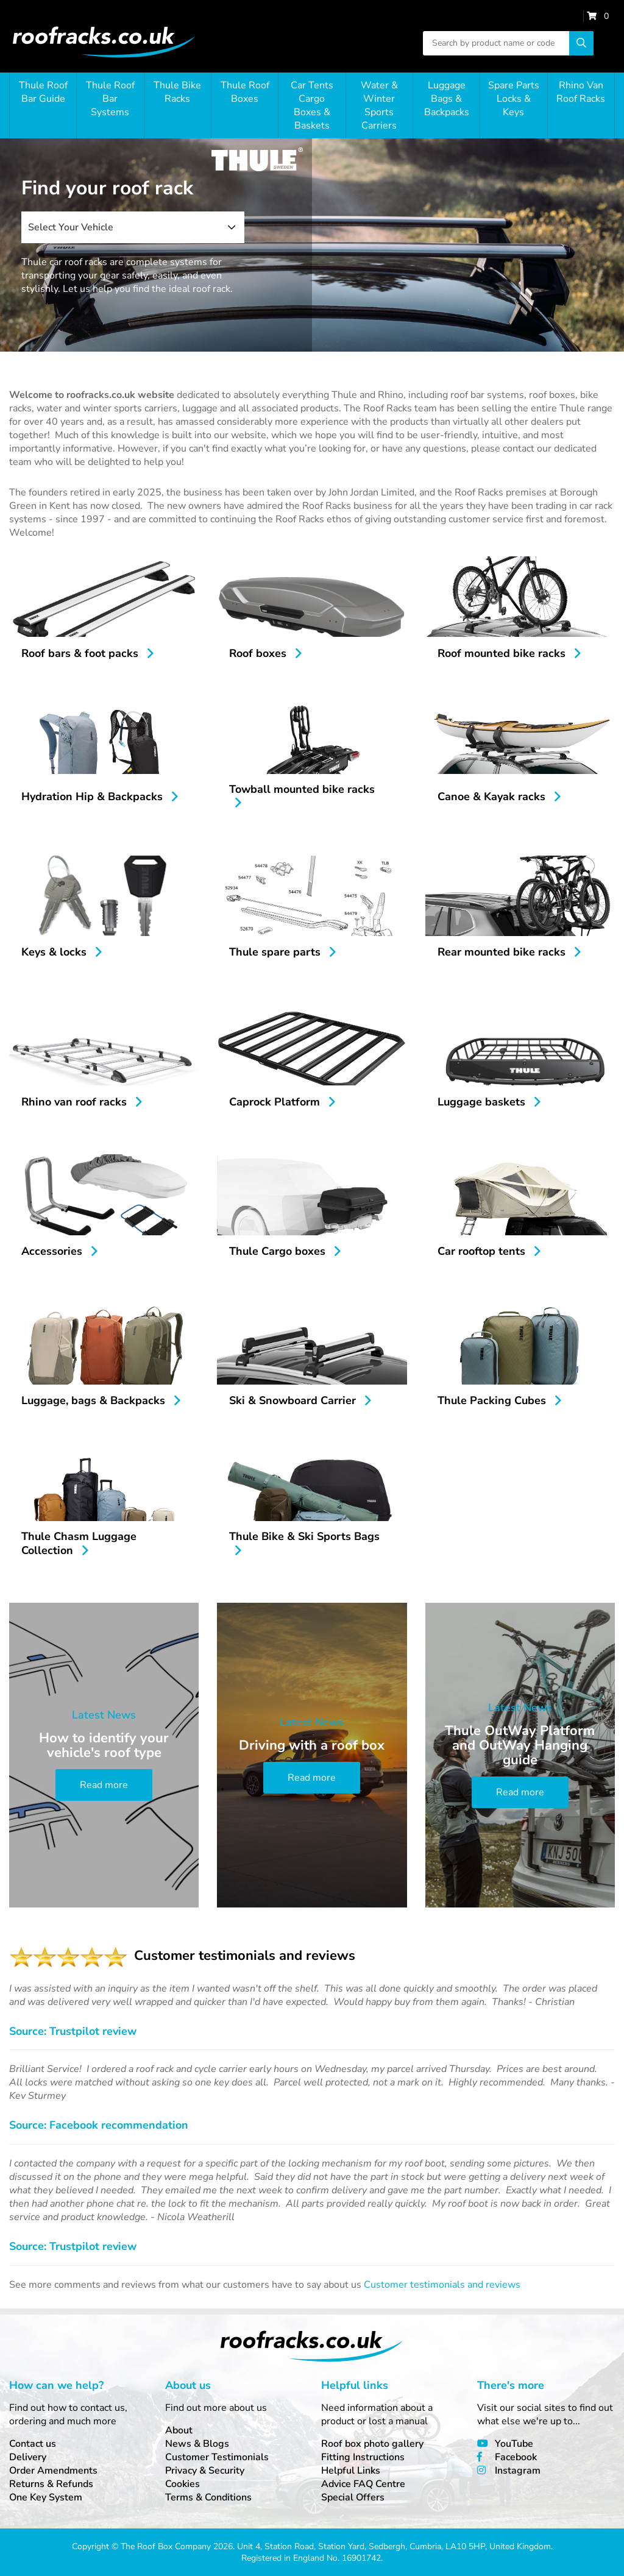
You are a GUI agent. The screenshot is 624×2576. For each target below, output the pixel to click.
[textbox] (132, 227)
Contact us (32, 2443)
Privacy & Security (204, 2470)
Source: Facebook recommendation (98, 2125)
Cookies (182, 2484)
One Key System (45, 2497)
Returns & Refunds (51, 2484)
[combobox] (132, 227)
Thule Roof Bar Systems (110, 99)
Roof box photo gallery (372, 2443)
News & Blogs (197, 2443)
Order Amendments (53, 2470)
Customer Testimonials (217, 2457)
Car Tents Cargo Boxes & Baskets (312, 105)
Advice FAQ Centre (363, 2484)
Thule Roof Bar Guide (43, 92)
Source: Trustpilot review (72, 2031)
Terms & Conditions (208, 2497)
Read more (104, 1785)
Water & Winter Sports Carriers (379, 105)
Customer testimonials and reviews (442, 2284)
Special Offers (353, 2497)
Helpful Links (350, 2470)
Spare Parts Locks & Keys (513, 99)
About (179, 2430)
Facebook (516, 2457)
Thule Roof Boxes (245, 92)
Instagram (518, 2470)
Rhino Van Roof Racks (580, 92)
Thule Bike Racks (177, 92)
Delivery (27, 2457)
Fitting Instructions (363, 2457)
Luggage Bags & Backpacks (446, 99)
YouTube (514, 2443)
